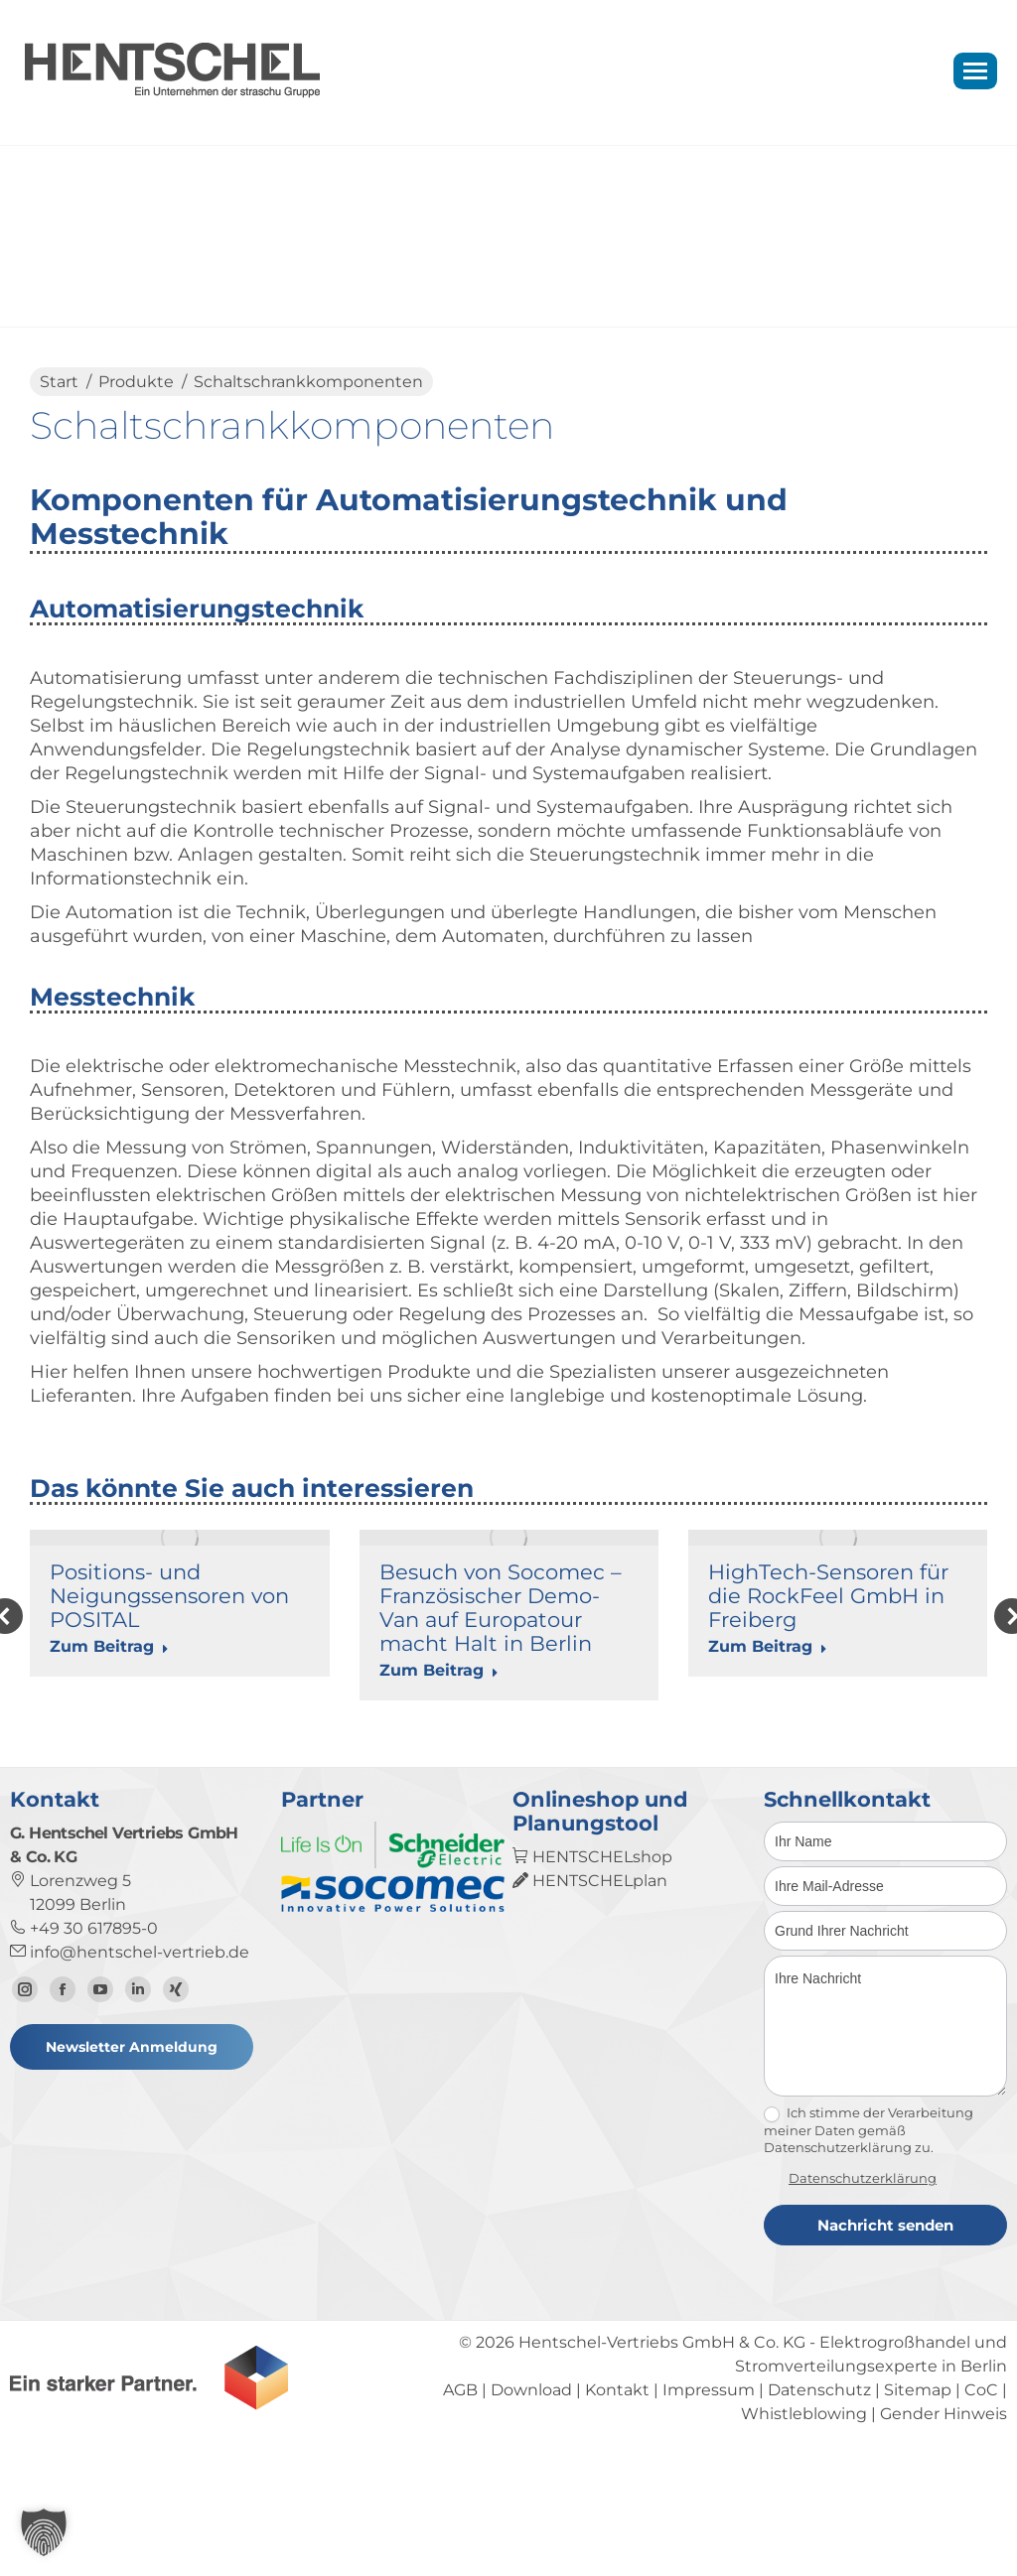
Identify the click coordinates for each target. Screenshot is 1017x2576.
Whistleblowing (804, 2532)
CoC (981, 2509)
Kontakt (617, 2509)
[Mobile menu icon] (975, 71)
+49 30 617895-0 (84, 2047)
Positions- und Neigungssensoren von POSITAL (169, 1595)
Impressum (708, 2509)
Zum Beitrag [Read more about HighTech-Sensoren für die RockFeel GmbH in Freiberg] (767, 1646)
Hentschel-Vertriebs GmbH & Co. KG (661, 2461)
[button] (43, 2532)
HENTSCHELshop (592, 1975)
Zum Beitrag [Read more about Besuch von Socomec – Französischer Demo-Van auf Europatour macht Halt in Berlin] (439, 1670)
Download (531, 2509)
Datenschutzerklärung (863, 2297)
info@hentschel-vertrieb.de (129, 2071)
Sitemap (917, 2509)
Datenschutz (819, 2509)
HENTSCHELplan (589, 1999)
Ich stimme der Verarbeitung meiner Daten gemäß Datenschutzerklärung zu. (868, 2250)
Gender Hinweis (943, 2532)
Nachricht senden (885, 2344)
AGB (460, 2509)
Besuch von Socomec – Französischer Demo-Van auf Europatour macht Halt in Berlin (500, 1607)
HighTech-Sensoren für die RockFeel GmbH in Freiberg (828, 1595)
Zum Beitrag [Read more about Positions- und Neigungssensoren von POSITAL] (109, 1646)
